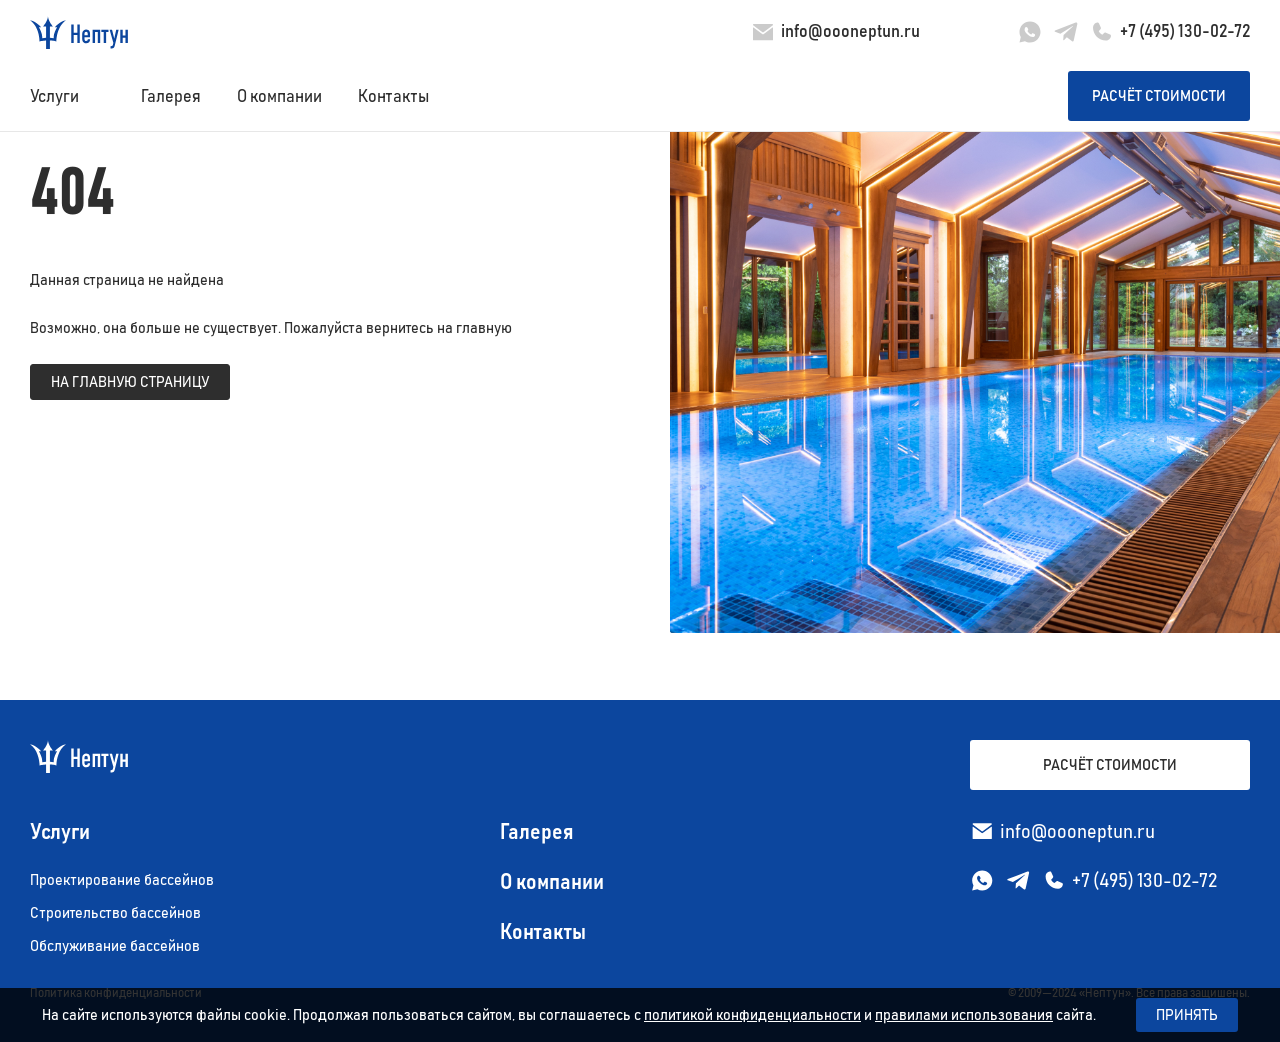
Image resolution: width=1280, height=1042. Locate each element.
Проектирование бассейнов (122, 880)
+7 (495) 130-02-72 (1185, 32)
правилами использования (964, 1015)
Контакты (393, 97)
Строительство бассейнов (115, 913)
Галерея (171, 97)
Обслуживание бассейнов (115, 946)
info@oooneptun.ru (850, 32)
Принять (1187, 1015)
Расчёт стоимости (1159, 96)
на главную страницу (130, 382)
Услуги (54, 97)
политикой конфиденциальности (752, 1015)
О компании (279, 97)
